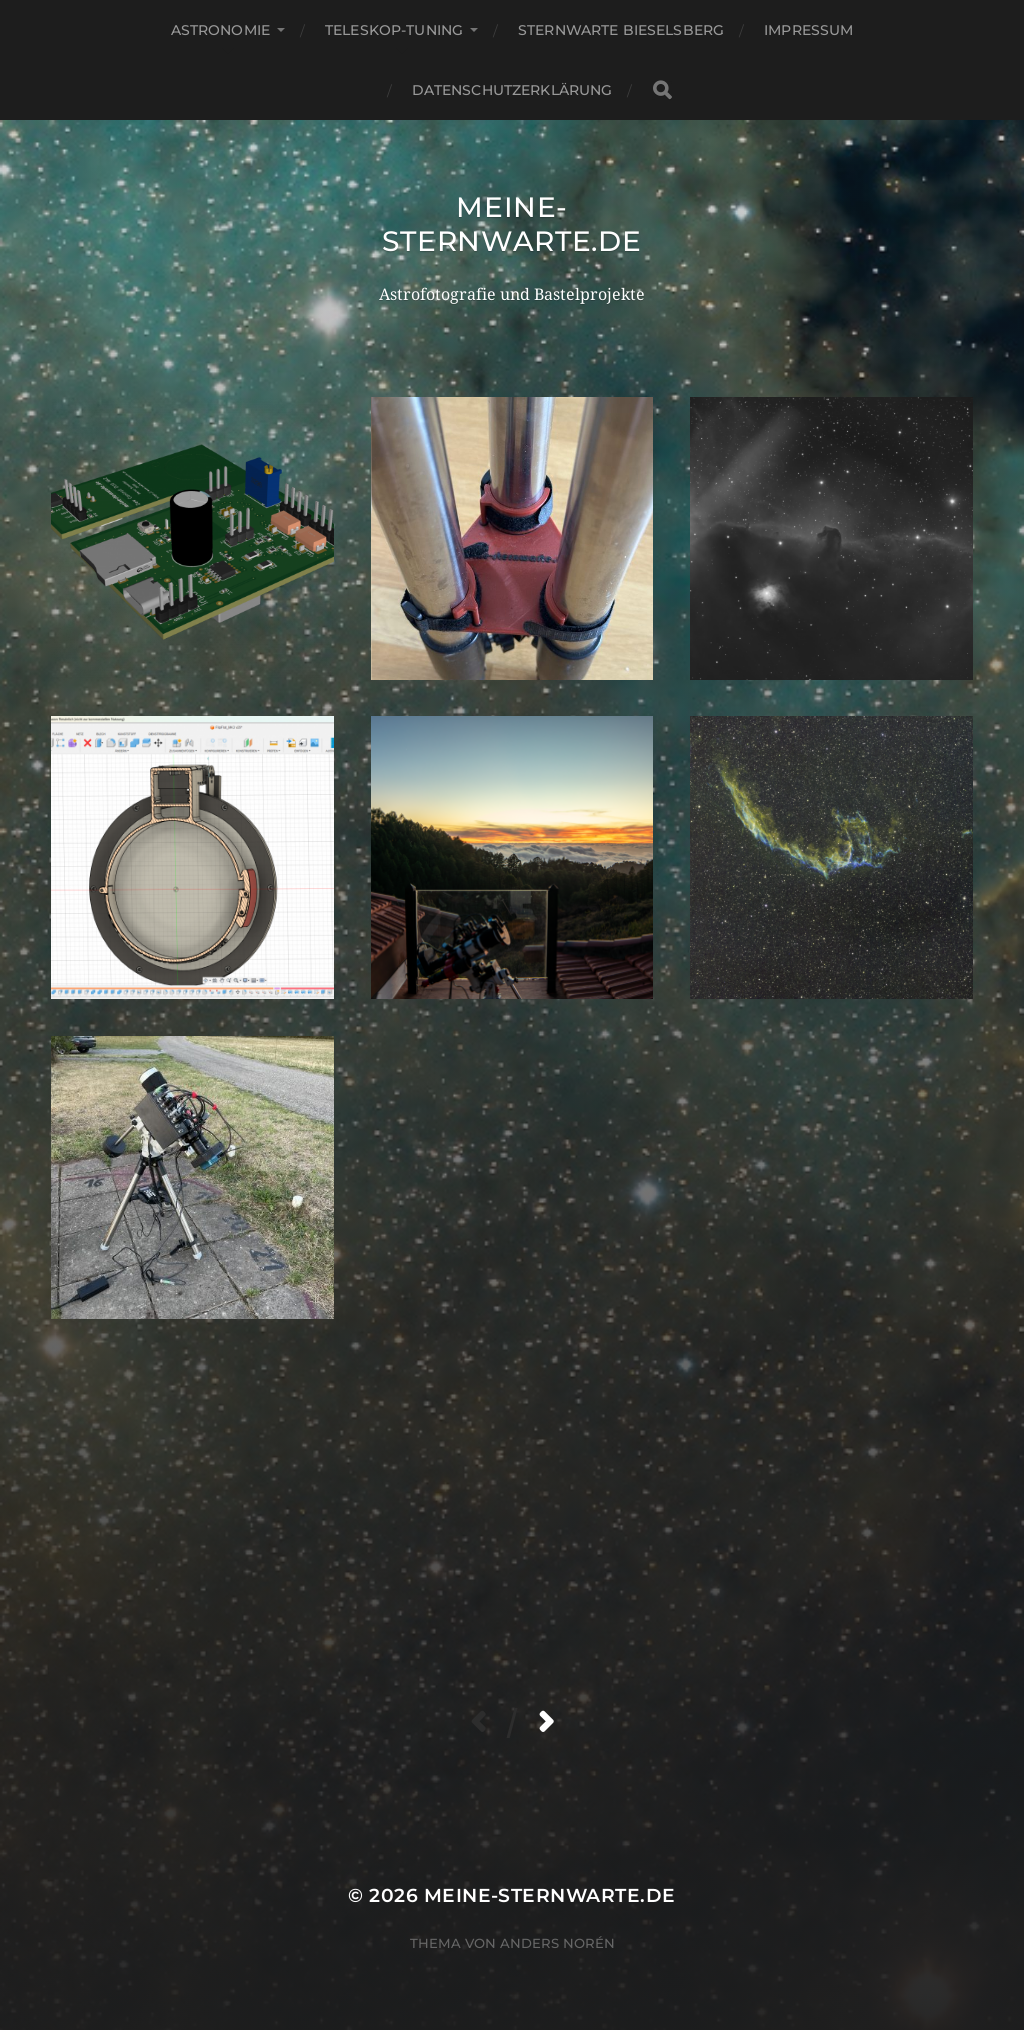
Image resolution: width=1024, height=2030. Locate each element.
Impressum (808, 30)
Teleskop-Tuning (394, 30)
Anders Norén (557, 1943)
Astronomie (220, 30)
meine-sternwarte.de (511, 224)
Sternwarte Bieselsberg (621, 30)
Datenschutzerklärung (512, 90)
